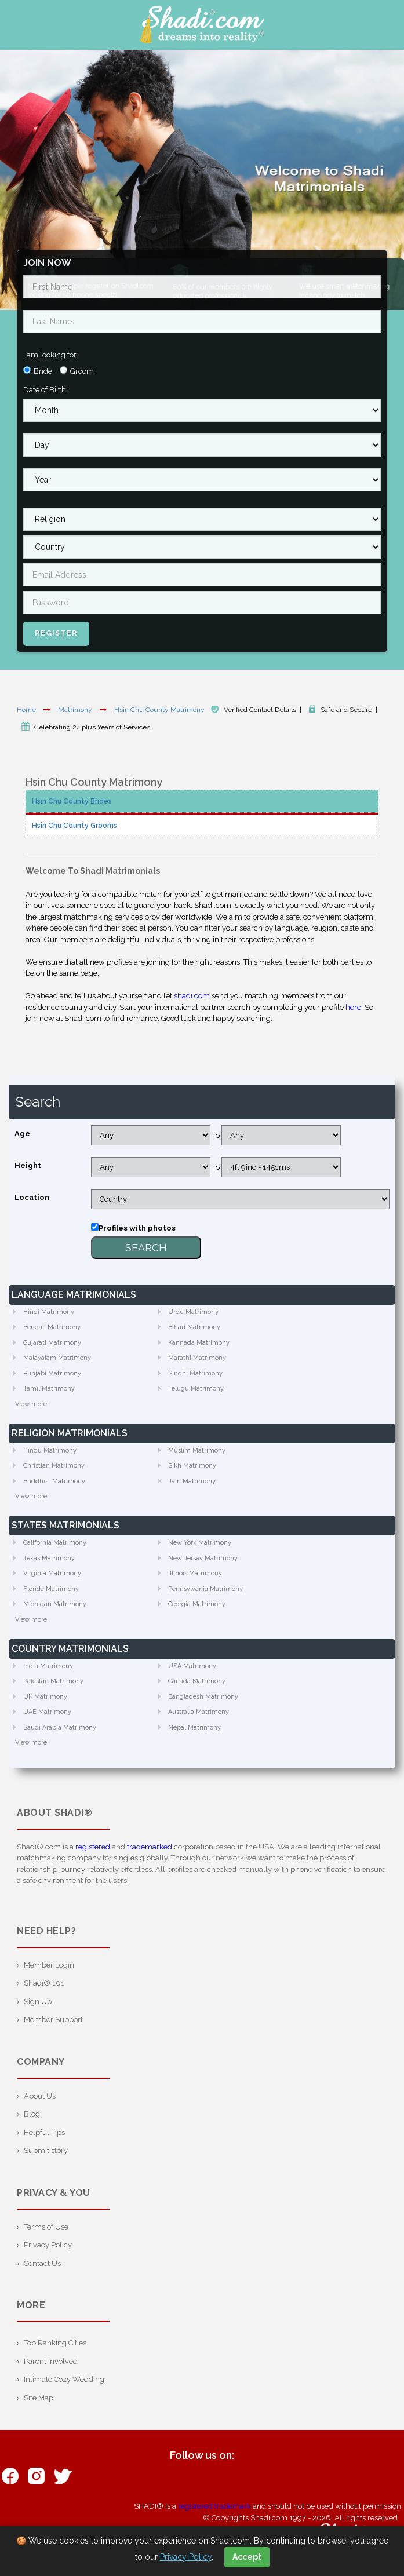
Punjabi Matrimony (52, 1373)
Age (22, 1133)
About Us (40, 2096)
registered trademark (214, 2506)
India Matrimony (48, 1666)
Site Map (38, 2397)
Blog (32, 2114)
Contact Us (42, 2263)
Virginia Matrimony (52, 1573)
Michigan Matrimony (54, 1604)
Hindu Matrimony (50, 1450)
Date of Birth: (45, 389)
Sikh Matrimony (192, 1465)
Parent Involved (51, 2361)
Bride (43, 371)
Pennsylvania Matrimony (205, 1589)
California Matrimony (54, 1542)
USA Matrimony (192, 1666)
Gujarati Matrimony (52, 1343)
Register (56, 633)
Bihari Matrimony (194, 1327)
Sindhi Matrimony (195, 1373)
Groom (82, 371)
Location (31, 1197)
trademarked (149, 1846)
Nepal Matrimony (194, 1727)
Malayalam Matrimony (57, 1358)
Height (27, 1165)
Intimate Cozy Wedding (64, 2379)
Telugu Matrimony (196, 1388)
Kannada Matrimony (199, 1343)
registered (92, 1846)
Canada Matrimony (196, 1681)
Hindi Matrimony (48, 1312)
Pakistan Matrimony (53, 1681)
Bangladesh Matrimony (203, 1697)
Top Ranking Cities (55, 2342)
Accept (246, 2557)
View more (31, 1404)
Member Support (53, 2019)
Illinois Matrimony (195, 1573)
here (353, 1007)
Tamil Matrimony (49, 1388)
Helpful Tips (44, 2132)
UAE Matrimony (47, 1712)
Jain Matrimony (192, 1481)
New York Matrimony (199, 1542)
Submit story (46, 2150)
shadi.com (192, 995)
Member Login (49, 1965)
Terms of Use (46, 2227)
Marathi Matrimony (197, 1358)
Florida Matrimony (51, 1589)
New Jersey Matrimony (203, 1558)
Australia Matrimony (198, 1712)
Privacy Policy (48, 2245)
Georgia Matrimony (196, 1604)
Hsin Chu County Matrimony (160, 710)
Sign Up (38, 2001)
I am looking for (50, 355)
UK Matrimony (45, 1697)
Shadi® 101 (44, 1983)
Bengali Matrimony (52, 1327)
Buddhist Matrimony (54, 1481)
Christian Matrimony (54, 1465)
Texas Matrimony (49, 1558)
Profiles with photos (137, 1228)
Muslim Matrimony (196, 1450)
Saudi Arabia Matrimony (59, 1727)
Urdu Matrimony (193, 1312)
